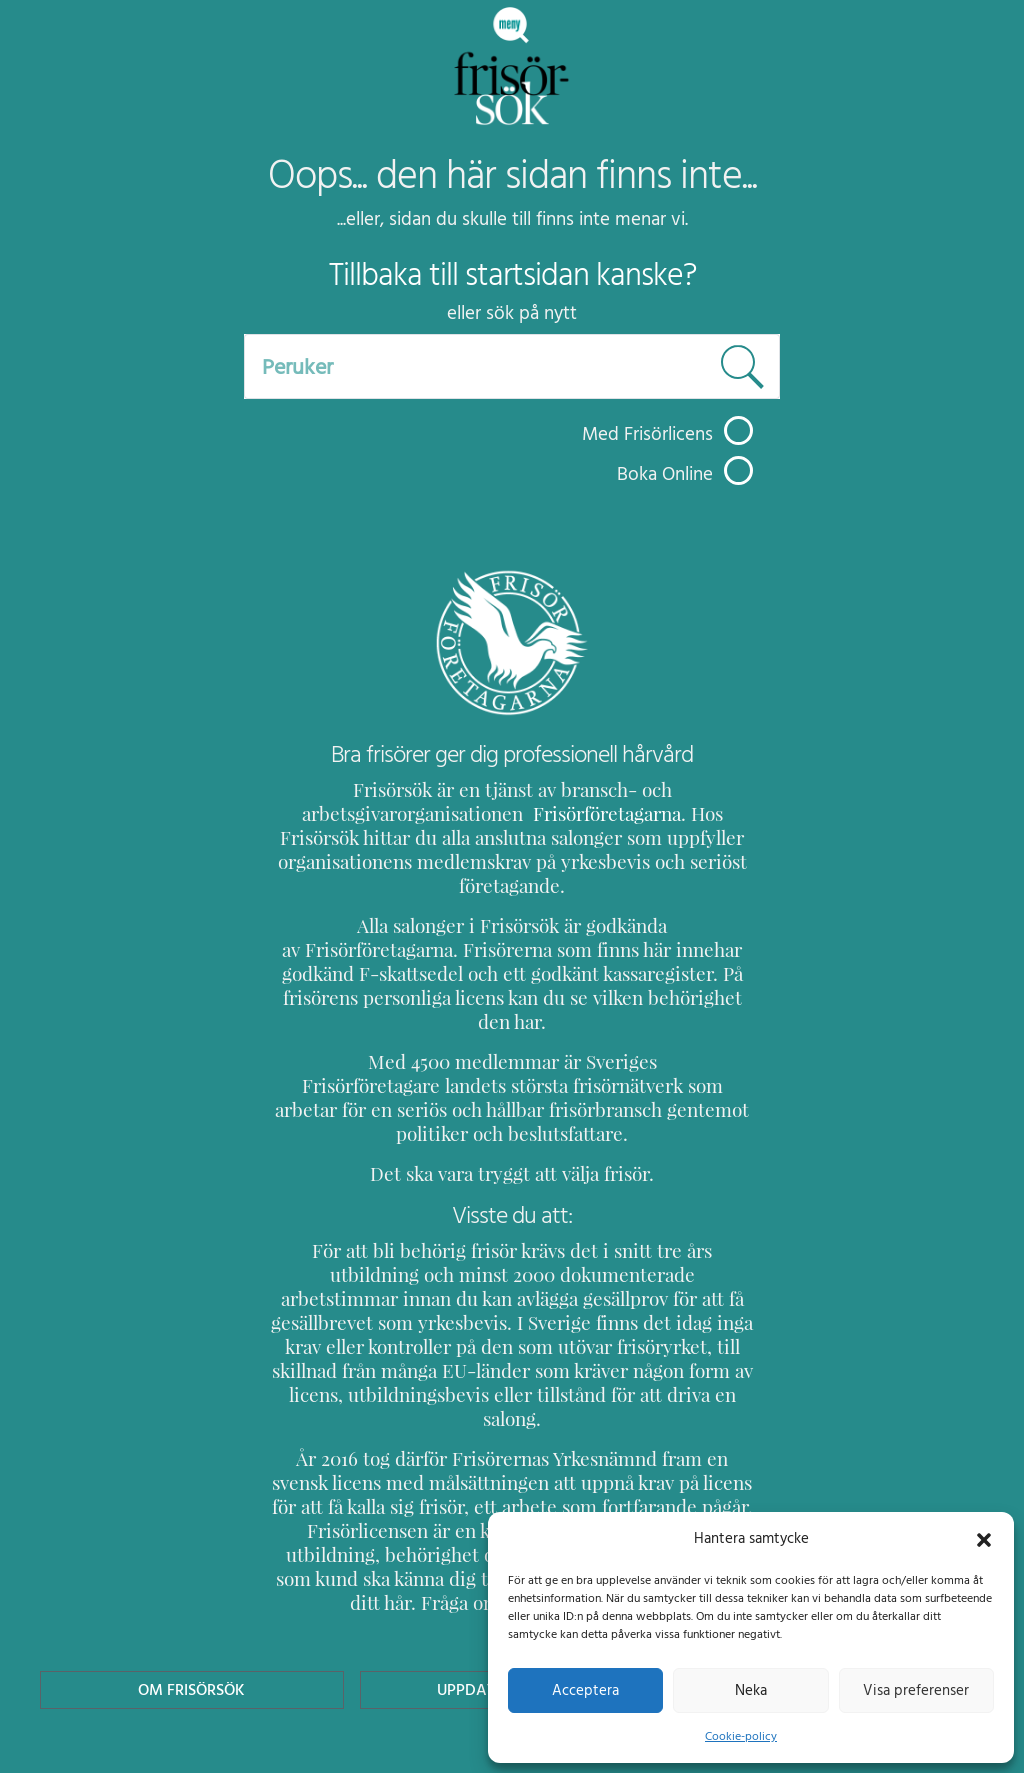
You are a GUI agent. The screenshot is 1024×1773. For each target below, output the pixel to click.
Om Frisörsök (192, 1569)
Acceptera (585, 1690)
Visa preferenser (916, 1690)
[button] (984, 1538)
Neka (750, 1690)
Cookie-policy (741, 1736)
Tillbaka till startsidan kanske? (512, 275)
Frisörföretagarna (554, 813)
